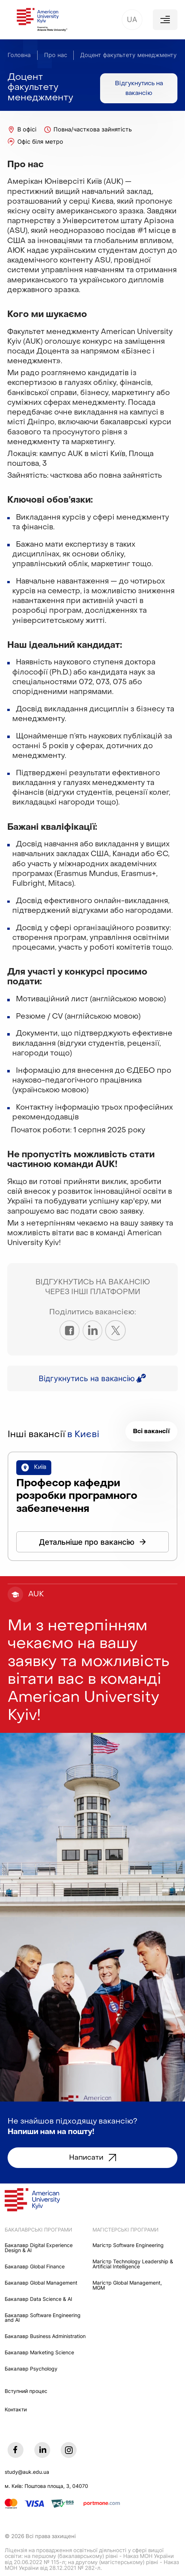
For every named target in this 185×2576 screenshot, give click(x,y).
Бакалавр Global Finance (35, 2266)
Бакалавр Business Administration (45, 2336)
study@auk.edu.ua (27, 2472)
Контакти (16, 2409)
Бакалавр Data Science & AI (38, 2299)
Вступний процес (26, 2391)
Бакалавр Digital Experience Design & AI (39, 2248)
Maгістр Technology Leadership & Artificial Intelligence (132, 2264)
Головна (19, 55)
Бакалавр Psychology (31, 2369)
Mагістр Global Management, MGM (127, 2285)
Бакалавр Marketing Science (39, 2352)
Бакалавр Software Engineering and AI (43, 2318)
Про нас (55, 55)
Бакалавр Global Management (41, 2283)
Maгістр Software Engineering (128, 2245)
